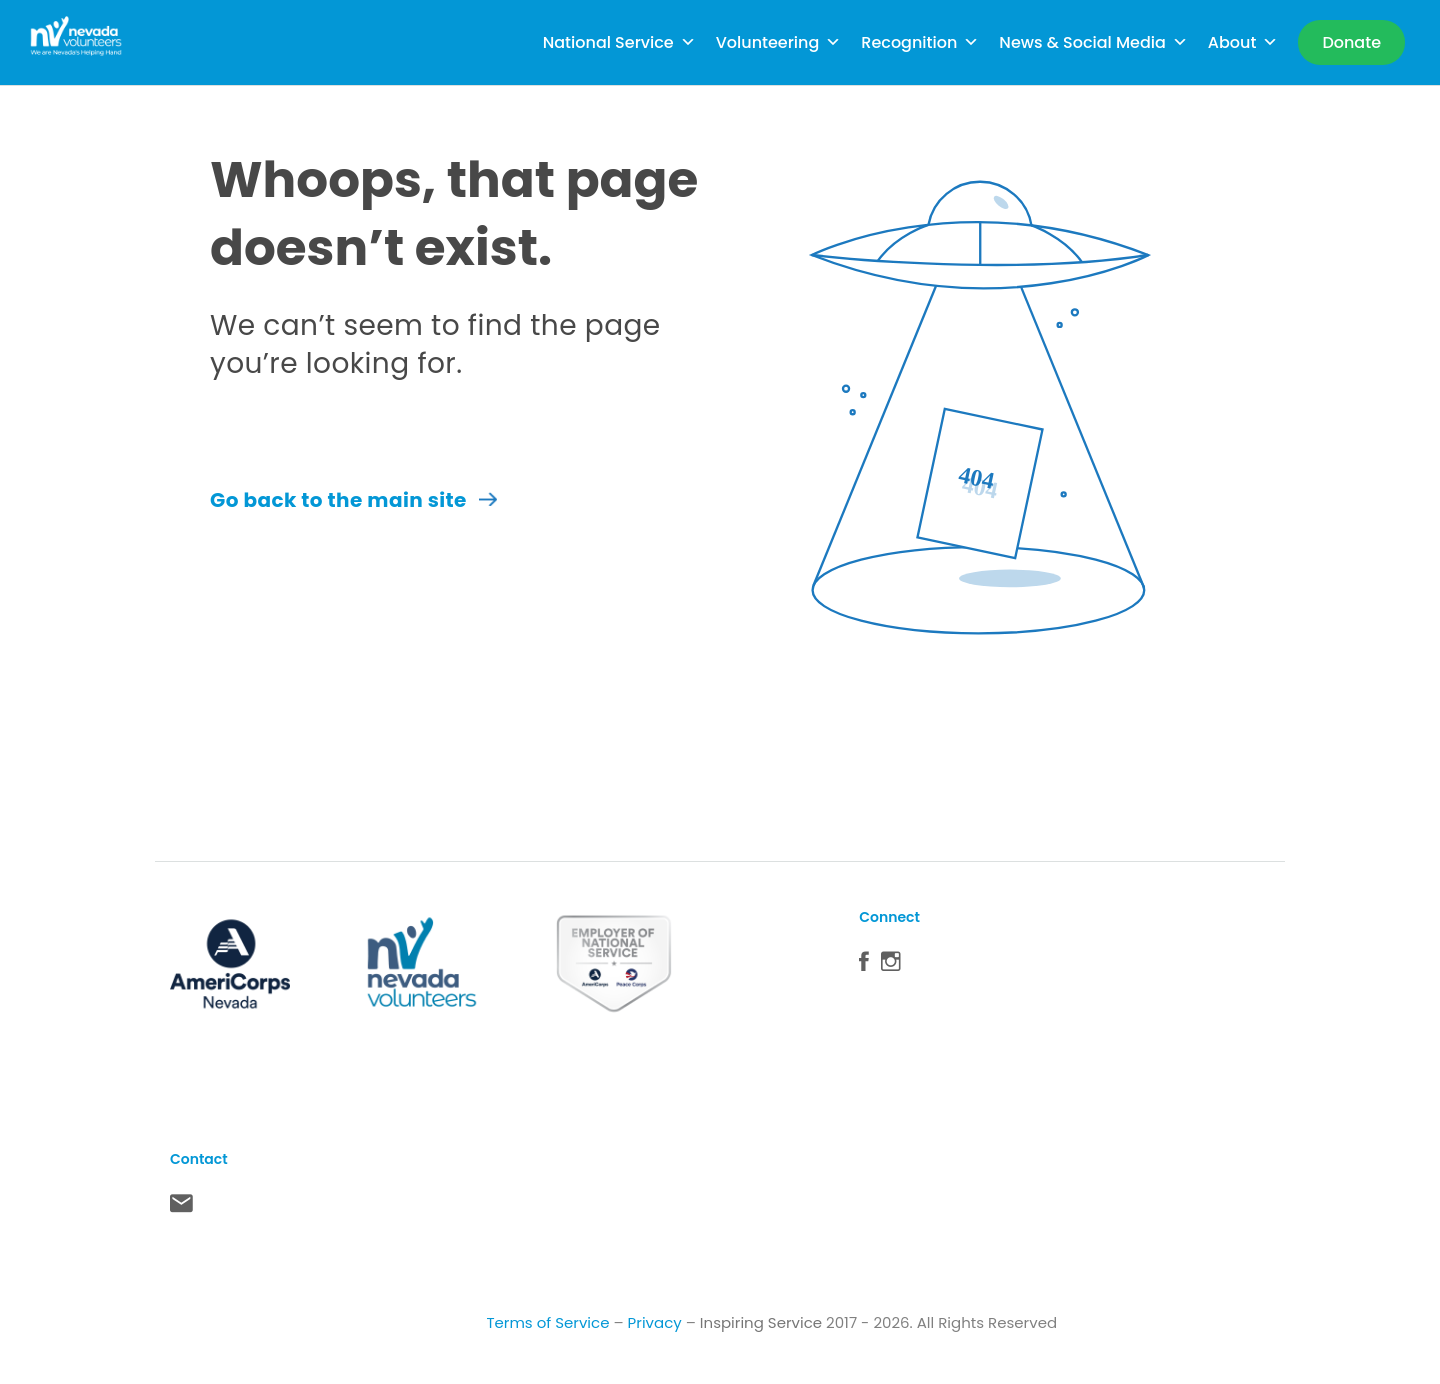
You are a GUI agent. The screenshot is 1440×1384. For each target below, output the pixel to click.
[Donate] (1351, 42)
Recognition (920, 42)
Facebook (864, 966)
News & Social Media (1093, 42)
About (1243, 42)
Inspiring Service (761, 1322)
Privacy (655, 1322)
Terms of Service (547, 1322)
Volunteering (779, 42)
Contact (181, 1208)
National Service (619, 42)
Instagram (891, 966)
